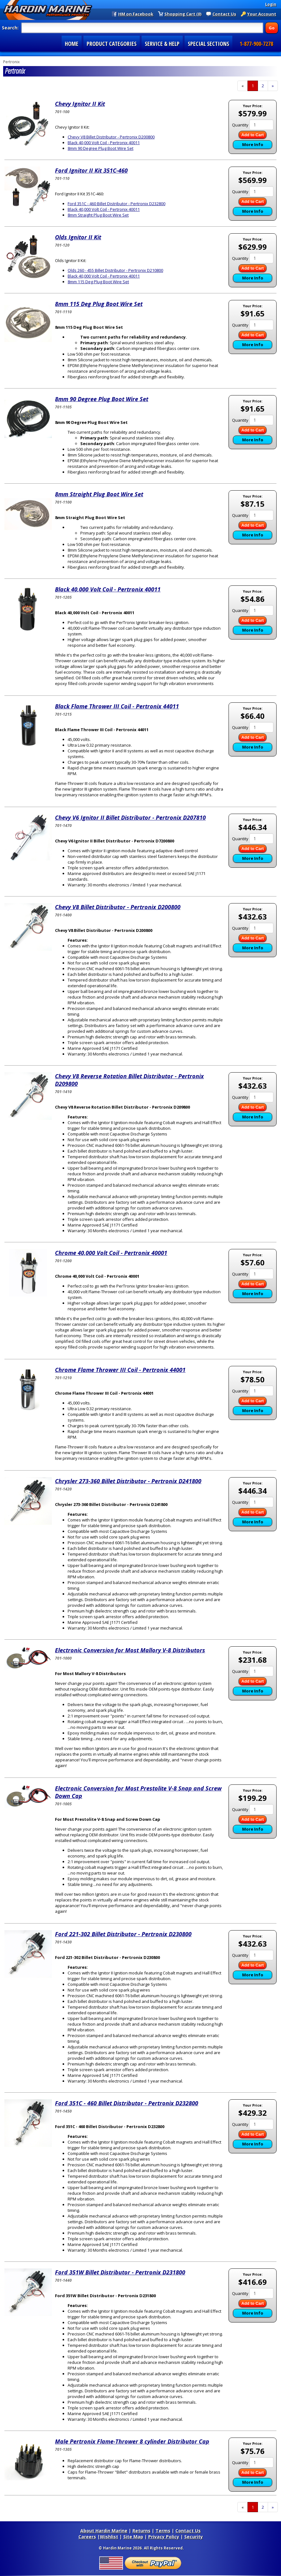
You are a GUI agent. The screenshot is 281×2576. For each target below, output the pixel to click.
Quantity (240, 125)
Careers (87, 2537)
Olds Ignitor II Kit (78, 237)
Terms (163, 2531)
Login (270, 4)
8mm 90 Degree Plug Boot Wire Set (100, 148)
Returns (141, 2531)
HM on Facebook (135, 13)
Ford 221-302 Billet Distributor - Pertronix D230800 (123, 1934)
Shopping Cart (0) (182, 13)
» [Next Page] (275, 87)
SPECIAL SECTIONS (208, 43)
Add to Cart (252, 134)
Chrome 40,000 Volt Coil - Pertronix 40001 (111, 1253)
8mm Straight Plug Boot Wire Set (98, 215)
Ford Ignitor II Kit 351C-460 (91, 170)
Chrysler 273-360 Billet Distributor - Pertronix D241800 (128, 1481)
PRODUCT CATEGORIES (112, 43)
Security (193, 2537)
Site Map (133, 2537)
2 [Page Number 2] (265, 86)
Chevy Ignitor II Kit (80, 103)
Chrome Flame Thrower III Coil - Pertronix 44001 (120, 1370)
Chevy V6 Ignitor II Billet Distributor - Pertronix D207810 (130, 817)
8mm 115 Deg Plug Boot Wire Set (98, 282)
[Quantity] (261, 124)
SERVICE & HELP (162, 43)
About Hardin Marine (103, 2531)
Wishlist (109, 2537)
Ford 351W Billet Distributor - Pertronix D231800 (120, 2272)
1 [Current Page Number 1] (255, 87)
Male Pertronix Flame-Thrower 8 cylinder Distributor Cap (132, 2441)
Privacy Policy (163, 2537)
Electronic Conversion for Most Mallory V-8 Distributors (130, 1650)
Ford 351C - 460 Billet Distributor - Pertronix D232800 (116, 203)
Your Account (261, 13)
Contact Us (224, 13)
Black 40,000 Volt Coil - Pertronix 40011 (104, 142)
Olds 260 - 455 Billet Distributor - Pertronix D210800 (115, 270)
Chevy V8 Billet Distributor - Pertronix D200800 (111, 137)
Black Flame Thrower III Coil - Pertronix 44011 (117, 706)
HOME (71, 43)
